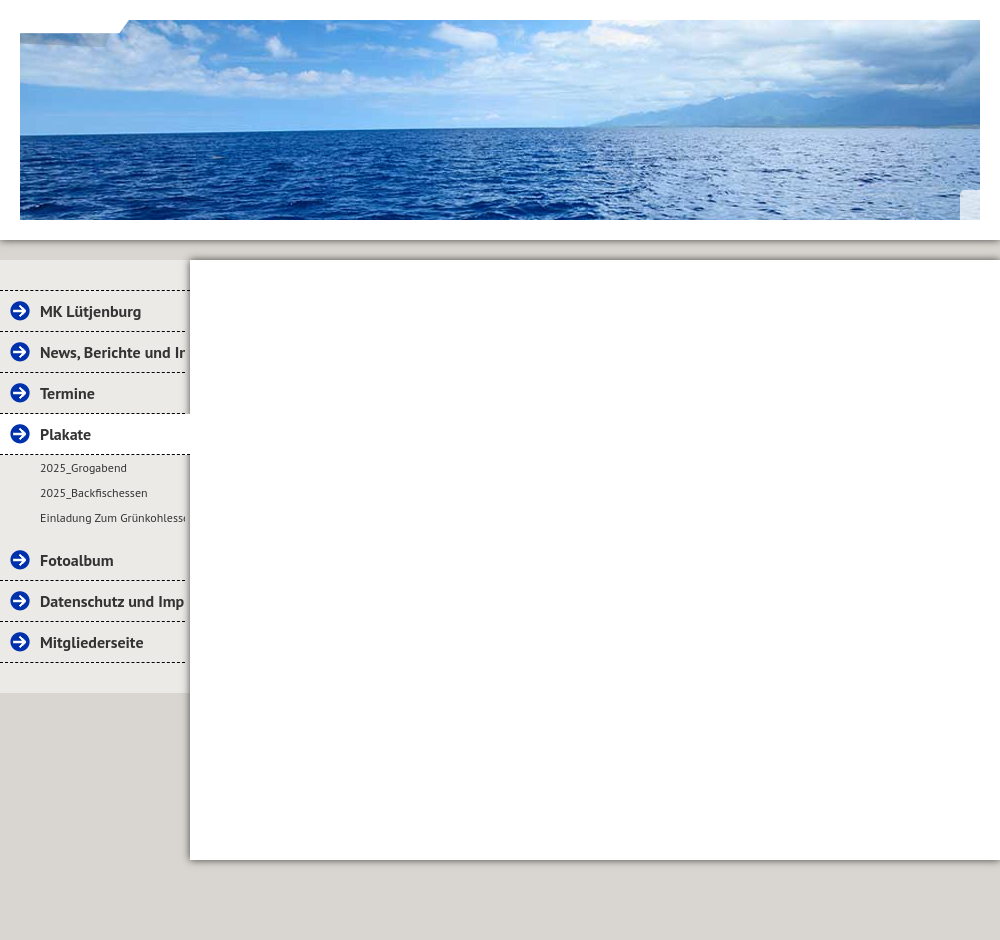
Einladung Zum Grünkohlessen (112, 517)
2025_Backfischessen (94, 492)
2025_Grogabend (83, 467)
